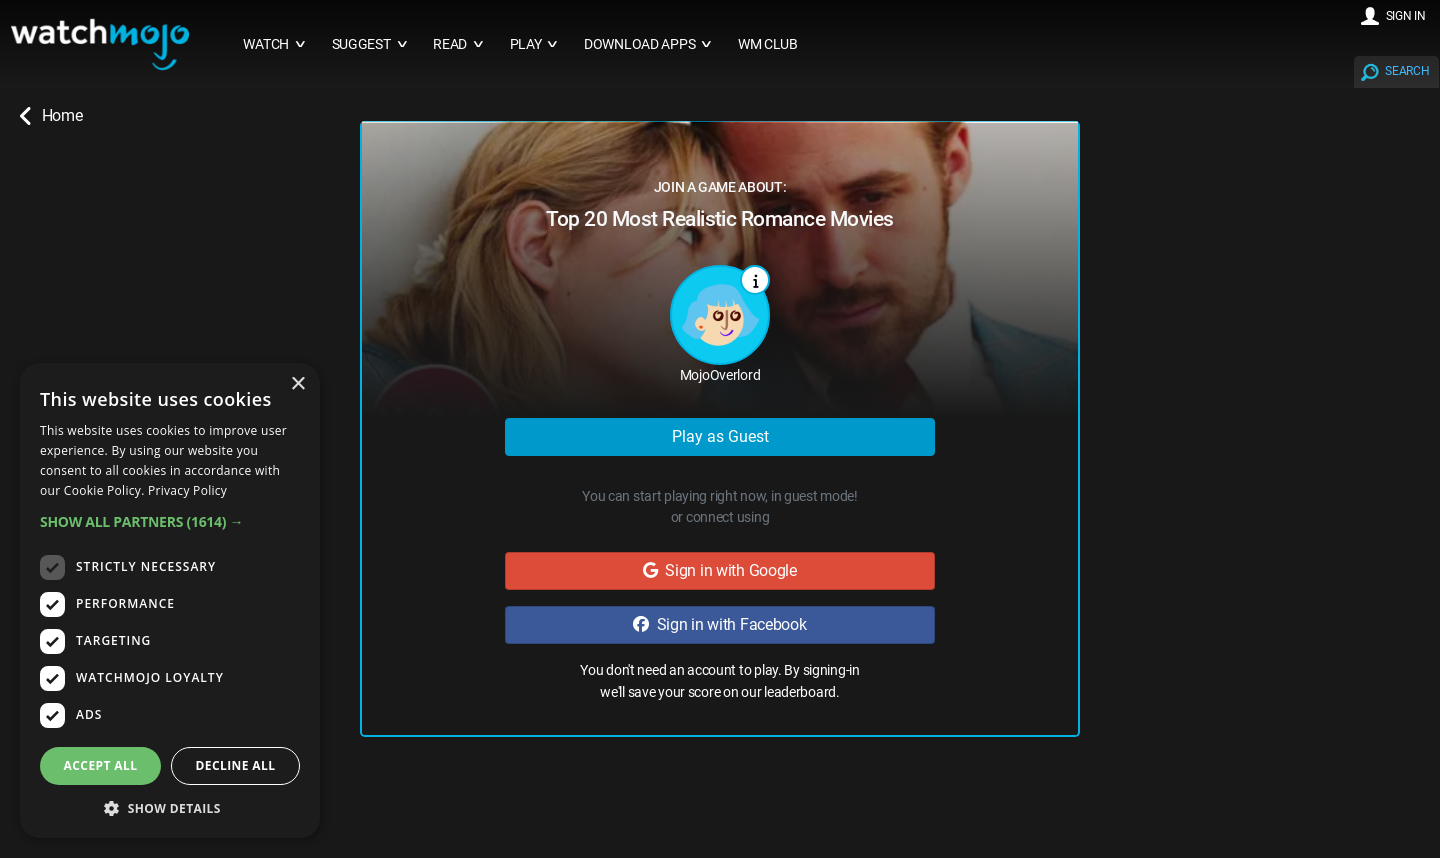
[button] (170, 521)
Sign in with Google (720, 570)
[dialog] (170, 600)
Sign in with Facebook (719, 624)
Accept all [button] (101, 765)
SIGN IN (1406, 16)
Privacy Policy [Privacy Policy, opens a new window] (187, 490)
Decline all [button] (236, 765)
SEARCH (1407, 71)
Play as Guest (720, 436)
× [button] (297, 384)
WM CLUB (768, 44)
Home (51, 116)
